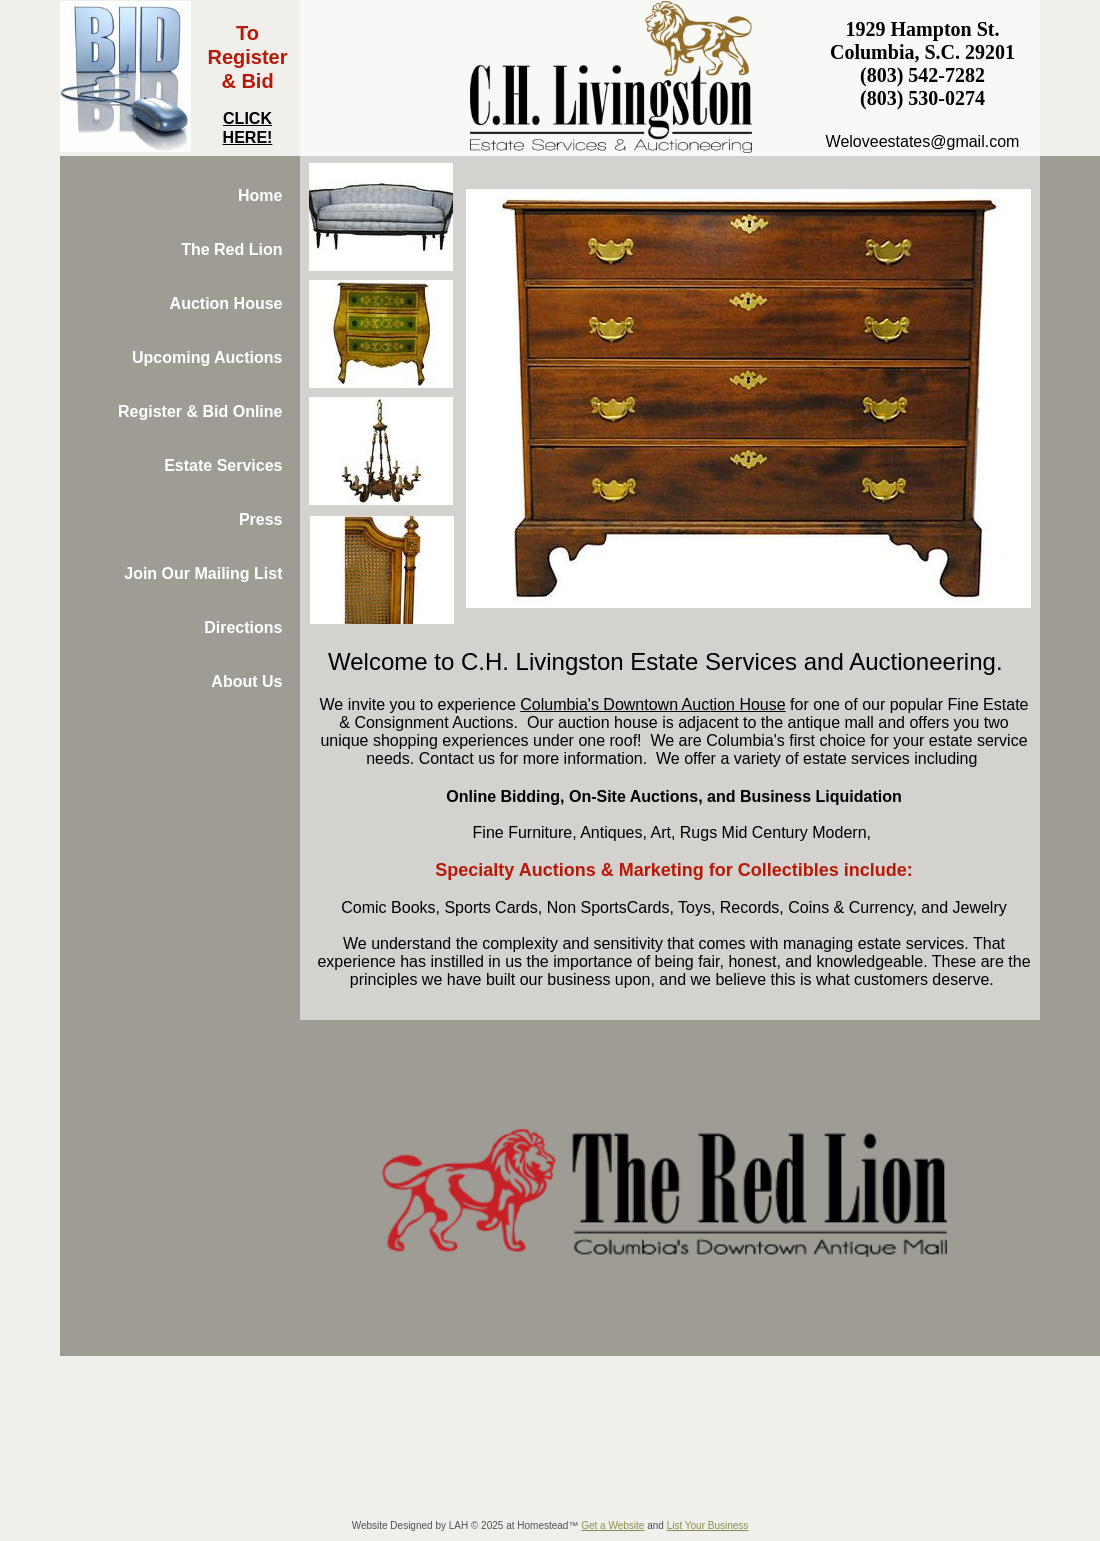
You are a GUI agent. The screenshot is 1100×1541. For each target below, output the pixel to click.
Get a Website (612, 1525)
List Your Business (708, 1525)
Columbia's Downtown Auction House (652, 704)
